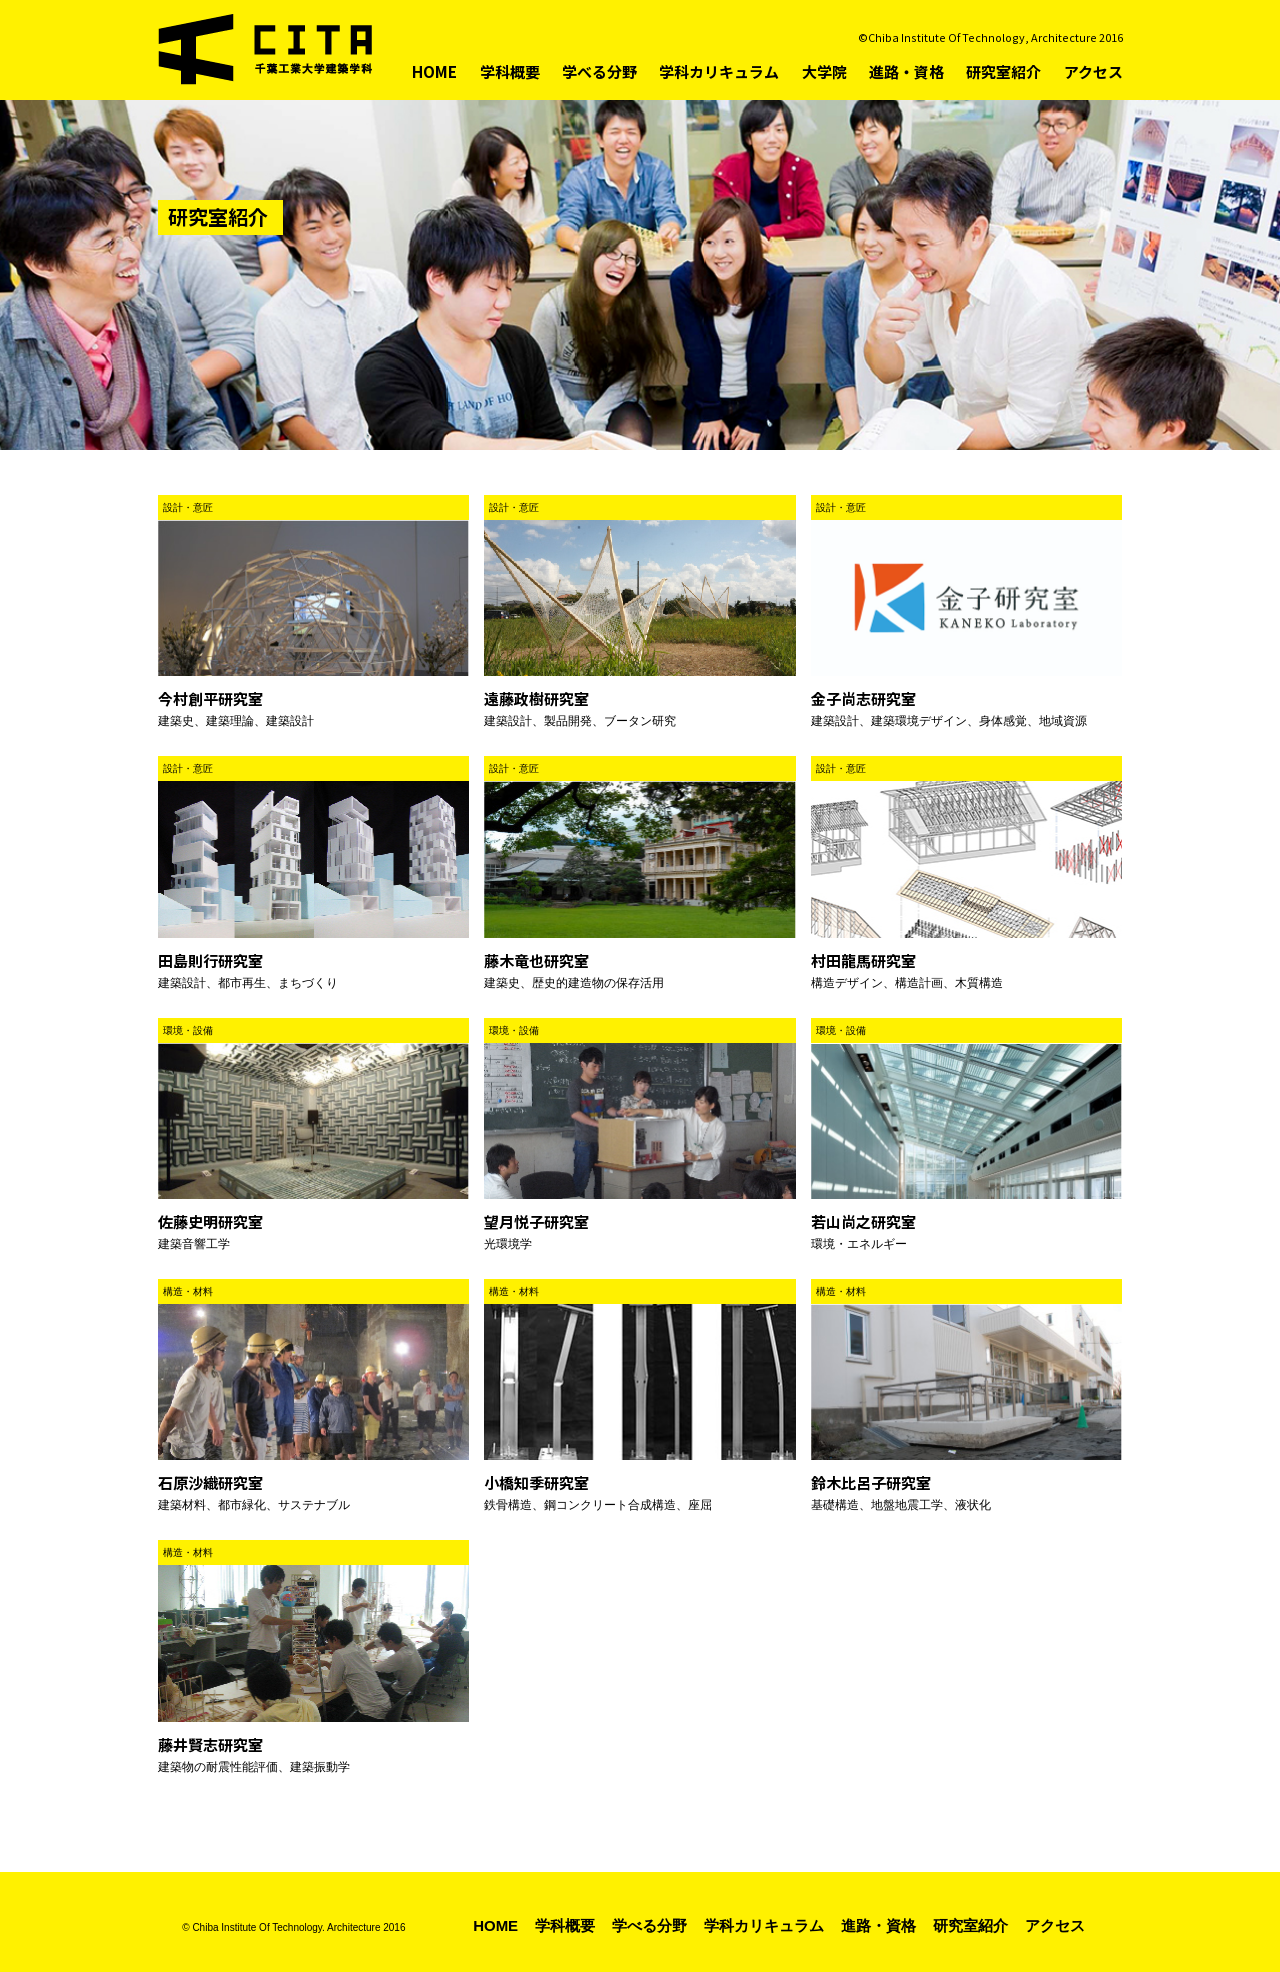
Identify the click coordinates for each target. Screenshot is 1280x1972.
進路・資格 (906, 71)
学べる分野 (599, 71)
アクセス (1093, 71)
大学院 (824, 71)
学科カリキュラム (719, 71)
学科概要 (510, 71)
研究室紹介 (1003, 71)
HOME (434, 71)
